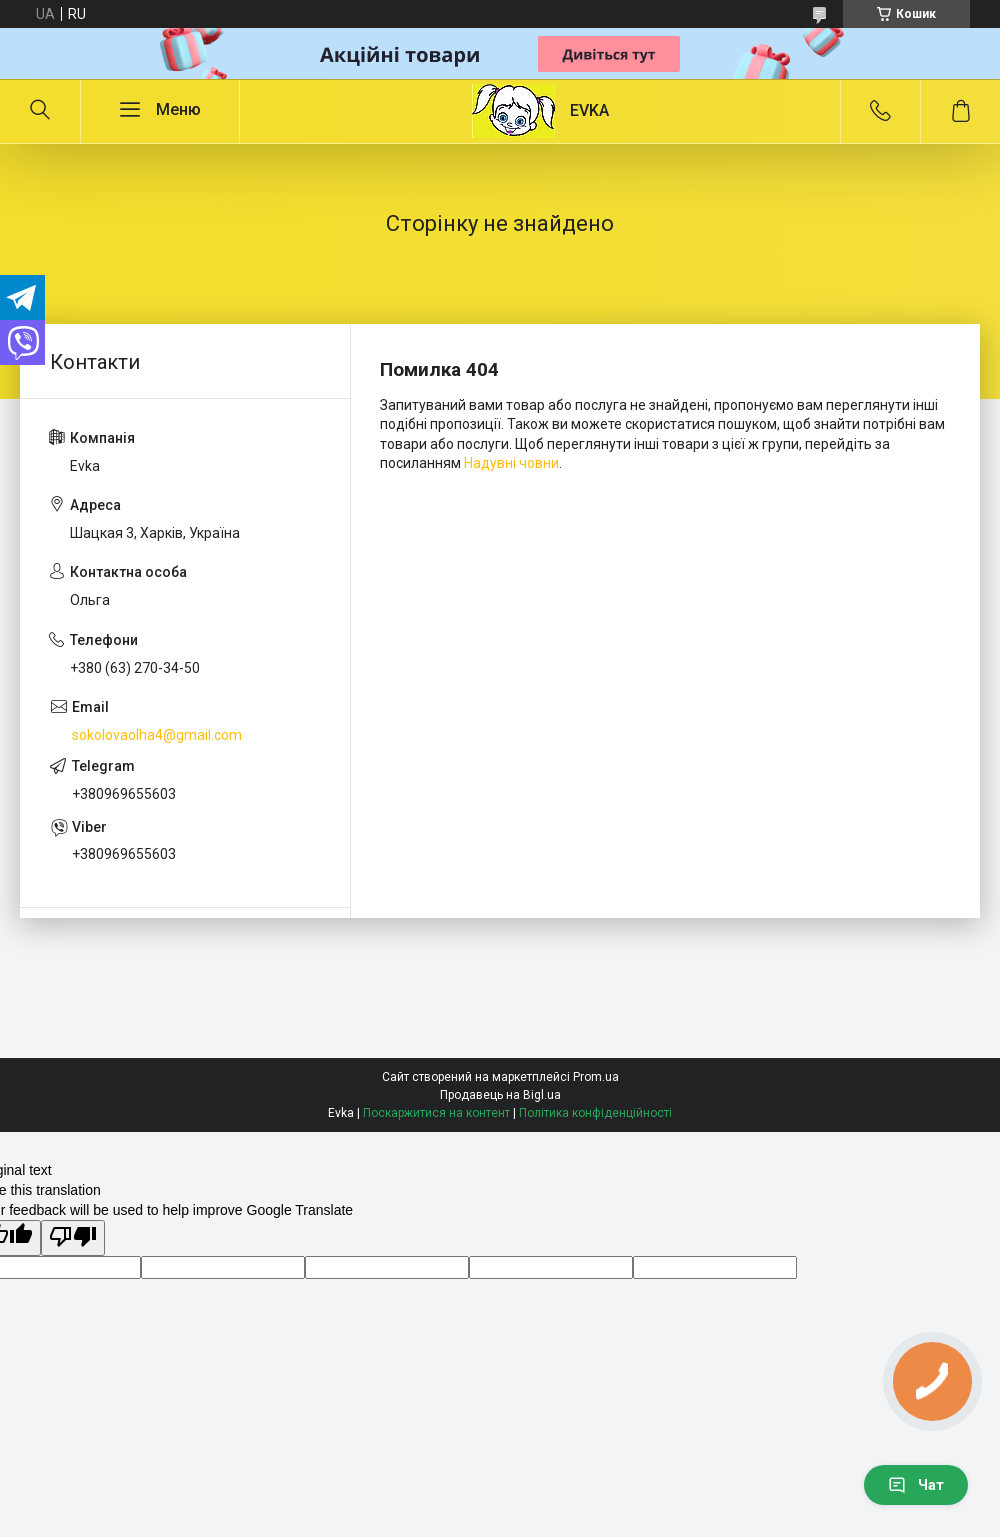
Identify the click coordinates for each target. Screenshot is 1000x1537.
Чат (916, 1485)
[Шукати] (40, 111)
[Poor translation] (73, 1238)
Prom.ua (596, 1077)
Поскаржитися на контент (436, 1113)
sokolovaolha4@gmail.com (157, 735)
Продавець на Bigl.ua (500, 1095)
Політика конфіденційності (595, 1113)
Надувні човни (511, 463)
